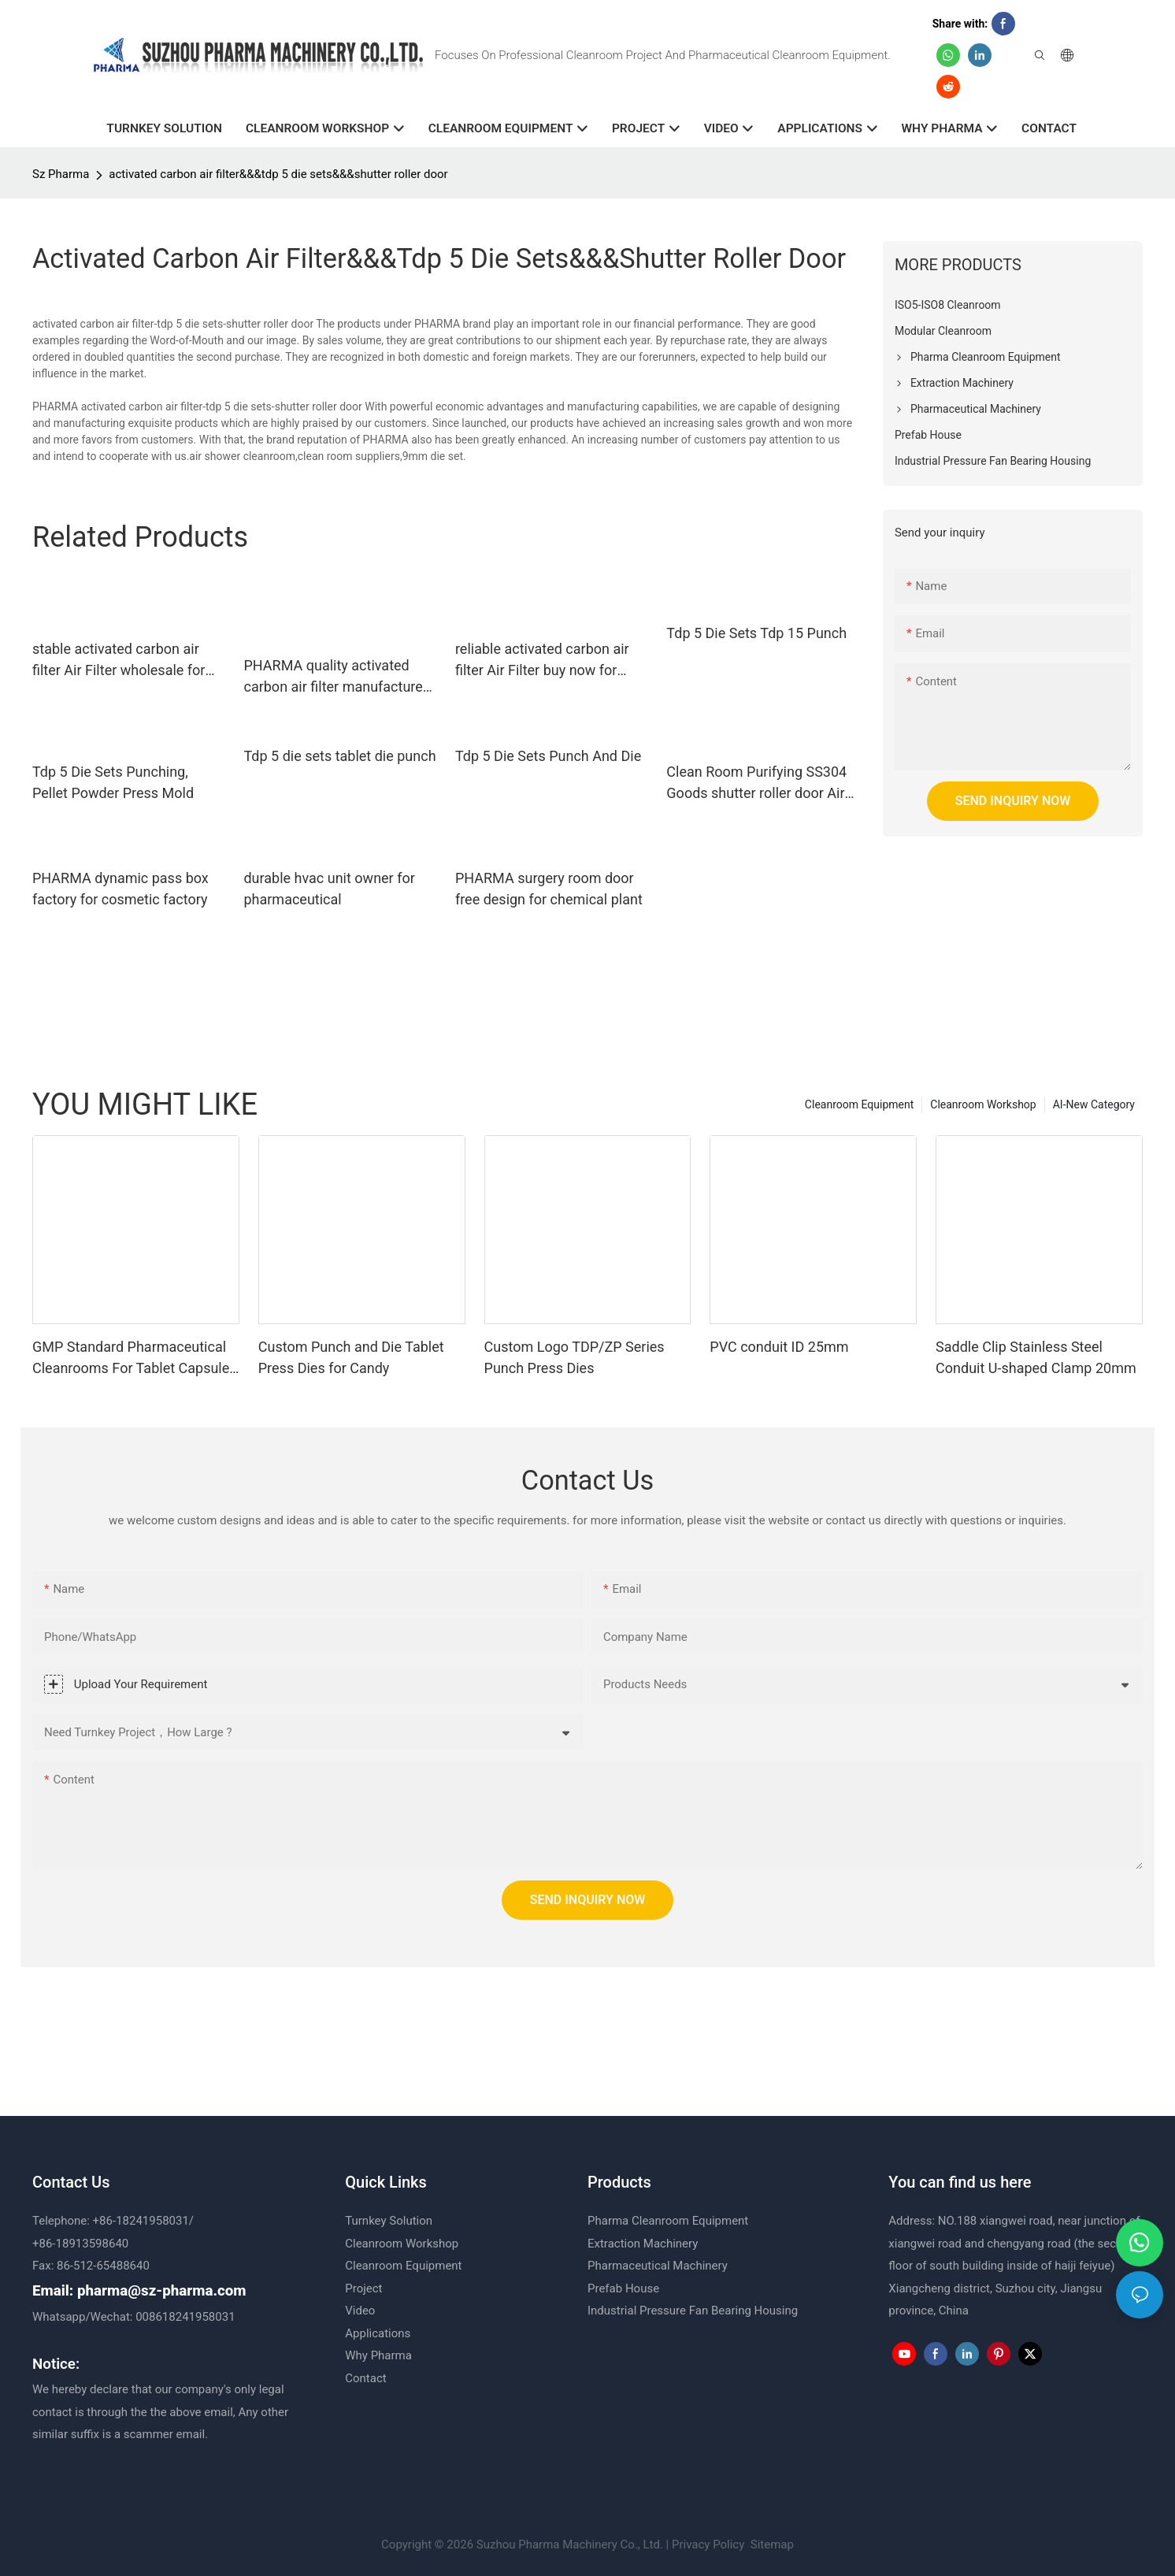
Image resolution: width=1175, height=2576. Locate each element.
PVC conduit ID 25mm (779, 1346)
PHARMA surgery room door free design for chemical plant (549, 889)
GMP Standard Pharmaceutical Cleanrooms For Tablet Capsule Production (130, 1358)
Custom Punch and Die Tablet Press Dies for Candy (351, 1357)
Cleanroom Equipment (859, 1104)
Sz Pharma (60, 174)
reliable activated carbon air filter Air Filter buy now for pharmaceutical (542, 660)
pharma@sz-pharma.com (161, 2290)
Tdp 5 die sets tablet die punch (339, 756)
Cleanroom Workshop (983, 1104)
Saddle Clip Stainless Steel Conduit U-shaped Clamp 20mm (1036, 1357)
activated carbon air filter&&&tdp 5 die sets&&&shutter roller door (278, 174)
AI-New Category (1094, 1104)
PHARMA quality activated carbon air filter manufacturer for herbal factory (335, 677)
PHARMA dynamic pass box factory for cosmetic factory (120, 889)
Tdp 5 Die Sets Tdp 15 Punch (756, 633)
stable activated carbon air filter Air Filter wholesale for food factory (118, 660)
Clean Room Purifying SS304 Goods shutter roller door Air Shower (756, 783)
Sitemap (770, 2544)
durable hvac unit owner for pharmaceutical (328, 889)
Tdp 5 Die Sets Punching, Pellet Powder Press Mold (113, 782)
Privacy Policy (708, 2544)
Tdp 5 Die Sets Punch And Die (548, 756)
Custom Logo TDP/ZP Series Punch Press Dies (574, 1357)
